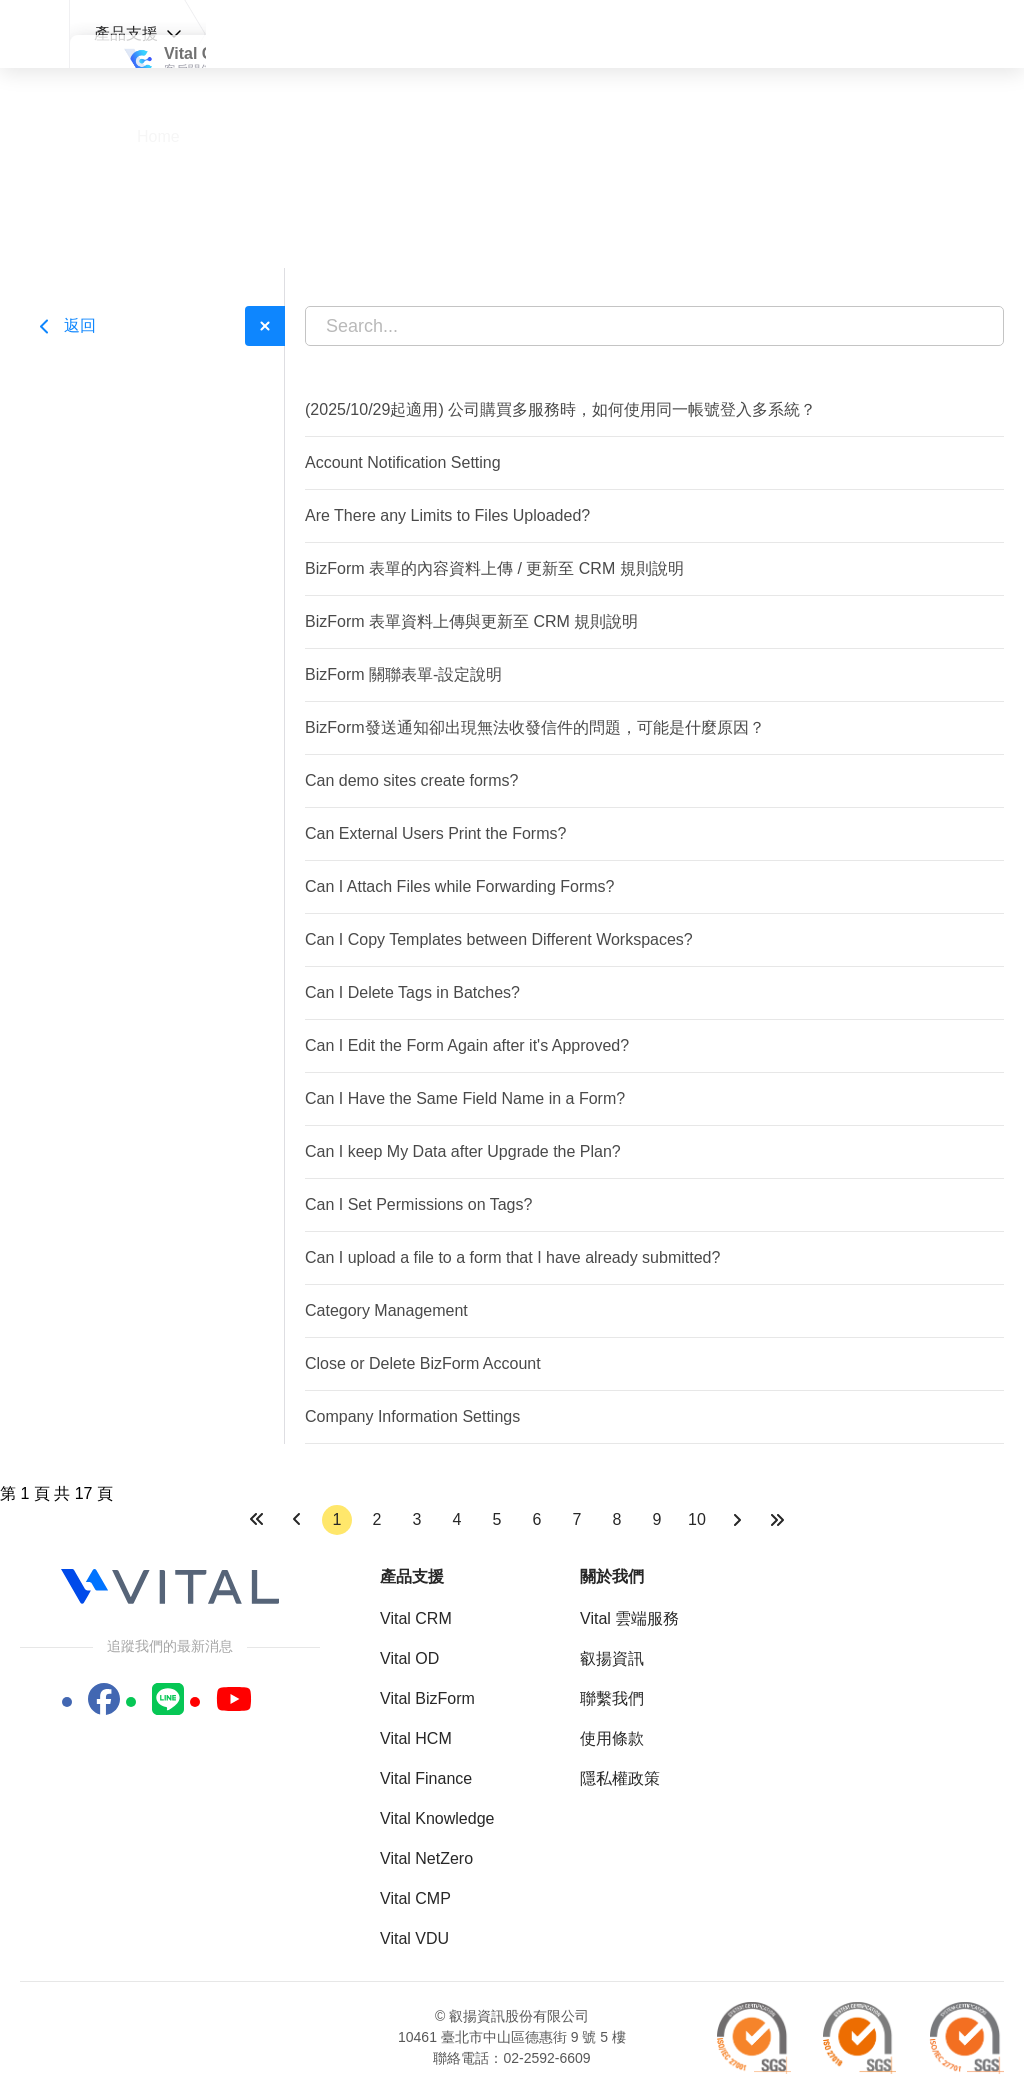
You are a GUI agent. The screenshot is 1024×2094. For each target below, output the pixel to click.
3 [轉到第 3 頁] (417, 1519)
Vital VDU (414, 1938)
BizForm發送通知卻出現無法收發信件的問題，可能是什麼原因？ (535, 727)
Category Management (386, 1310)
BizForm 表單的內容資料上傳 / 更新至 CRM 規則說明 (494, 568)
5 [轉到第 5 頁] (497, 1519)
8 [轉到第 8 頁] (617, 1519)
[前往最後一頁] (777, 1520)
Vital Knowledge (437, 1818)
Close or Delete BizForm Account (423, 1363)
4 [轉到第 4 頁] (457, 1519)
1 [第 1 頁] (337, 1519)
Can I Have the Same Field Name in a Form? (465, 1098)
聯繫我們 (612, 1698)
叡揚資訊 (612, 1658)
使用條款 (612, 1738)
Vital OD (409, 1658)
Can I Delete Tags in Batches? (412, 992)
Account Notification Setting (403, 462)
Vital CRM (416, 1618)
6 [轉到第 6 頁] (537, 1519)
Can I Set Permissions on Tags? (418, 1204)
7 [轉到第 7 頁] (577, 1519)
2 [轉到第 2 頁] (377, 1519)
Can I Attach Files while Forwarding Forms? (459, 886)
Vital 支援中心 (33, 34)
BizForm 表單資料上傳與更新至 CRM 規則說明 (471, 621)
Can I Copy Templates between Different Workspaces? (499, 939)
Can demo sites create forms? (411, 780)
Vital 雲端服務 (629, 1618)
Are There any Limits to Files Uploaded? (447, 515)
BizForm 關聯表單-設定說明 (403, 674)
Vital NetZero (426, 1858)
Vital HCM (416, 1738)
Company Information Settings (412, 1416)
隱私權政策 (620, 1778)
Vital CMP (415, 1898)
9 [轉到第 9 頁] (657, 1519)
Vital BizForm (427, 1698)
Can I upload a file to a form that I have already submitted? (512, 1257)
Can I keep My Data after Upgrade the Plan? (463, 1151)
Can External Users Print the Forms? (435, 833)
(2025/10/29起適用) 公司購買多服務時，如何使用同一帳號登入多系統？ (560, 409)
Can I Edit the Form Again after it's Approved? (467, 1045)
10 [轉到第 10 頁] (697, 1519)
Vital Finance (426, 1778)
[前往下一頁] (737, 1520)
